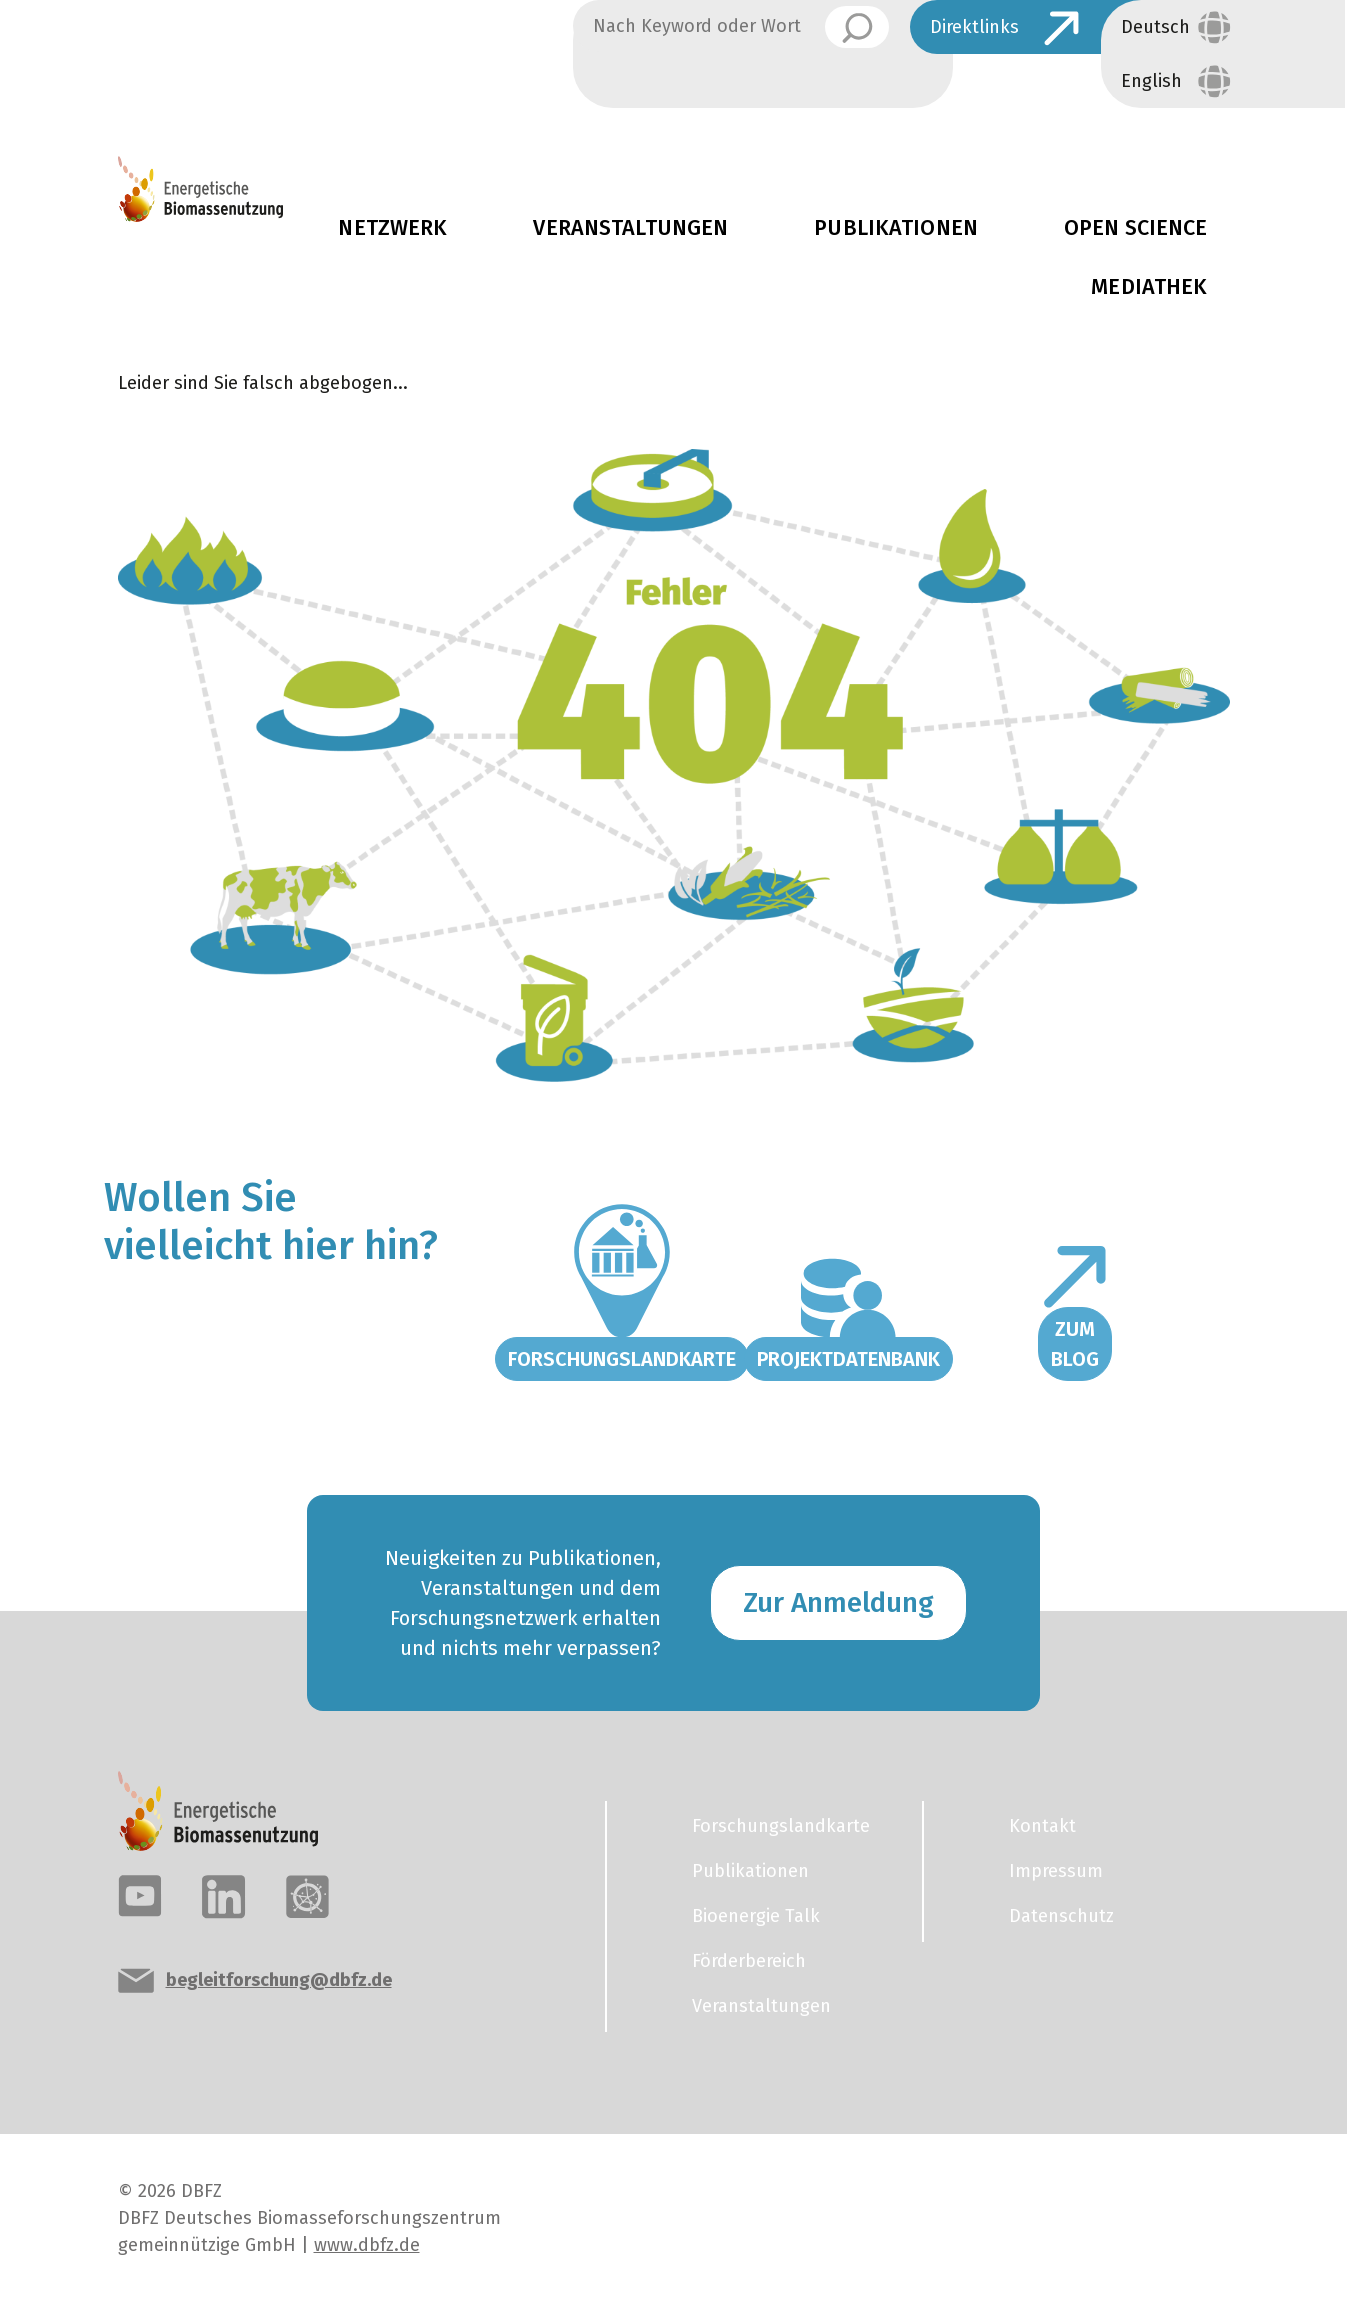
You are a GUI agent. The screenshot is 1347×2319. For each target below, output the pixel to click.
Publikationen (896, 228)
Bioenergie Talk (756, 1916)
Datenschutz (1061, 1916)
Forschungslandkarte (622, 1359)
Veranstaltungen (630, 228)
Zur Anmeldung (838, 1602)
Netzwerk (392, 228)
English (1151, 81)
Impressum (1056, 1871)
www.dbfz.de (367, 2245)
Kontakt (1042, 1826)
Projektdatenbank (848, 1359)
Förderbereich (749, 1961)
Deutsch (1155, 27)
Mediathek (1149, 287)
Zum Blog (1075, 1344)
